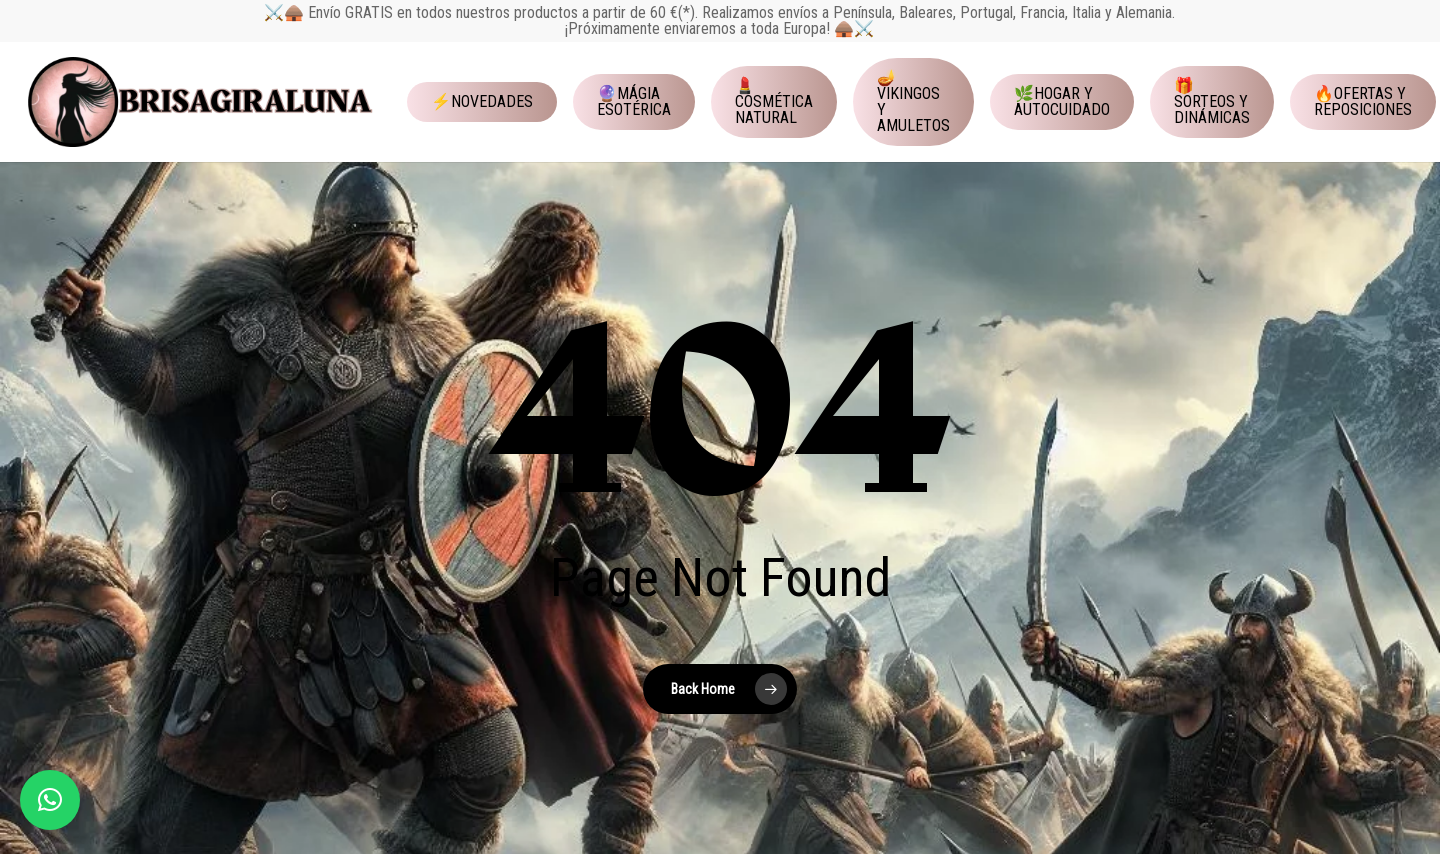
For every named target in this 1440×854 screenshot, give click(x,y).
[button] (50, 800)
